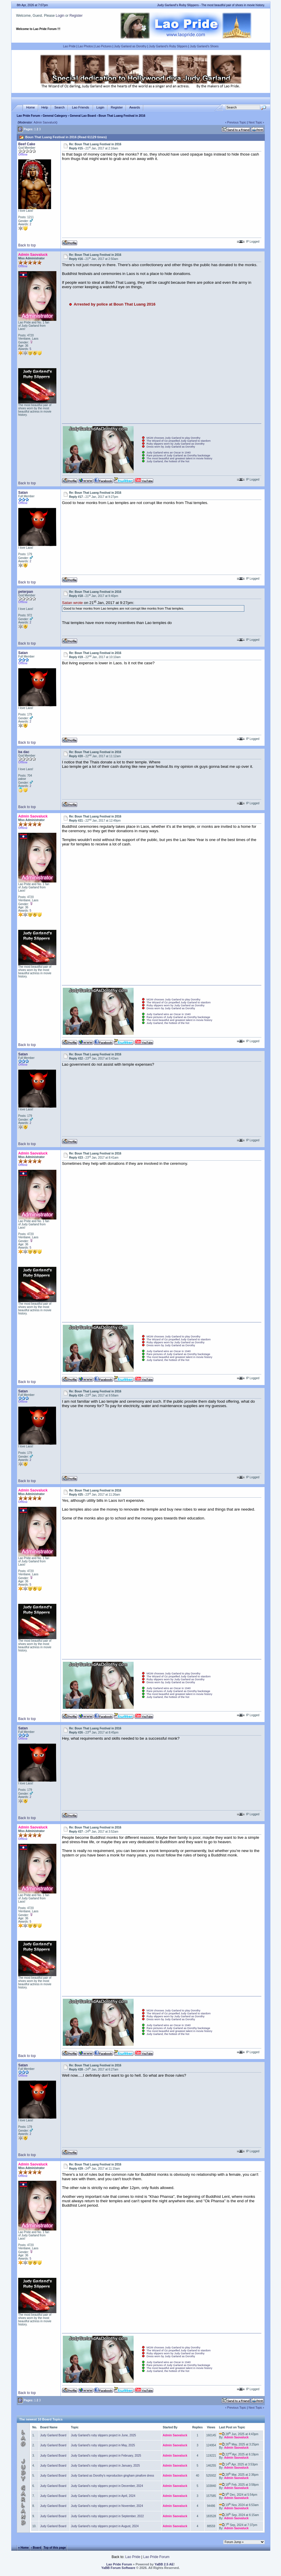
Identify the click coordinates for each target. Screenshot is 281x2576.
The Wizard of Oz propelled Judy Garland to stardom (179, 440)
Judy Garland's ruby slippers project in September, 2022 (107, 2516)
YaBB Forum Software (118, 2568)
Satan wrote (72, 603)
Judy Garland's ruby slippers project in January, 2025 (105, 2465)
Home (30, 107)
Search (59, 107)
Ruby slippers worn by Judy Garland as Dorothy (176, 443)
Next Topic (255, 122)
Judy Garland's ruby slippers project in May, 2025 (103, 2445)
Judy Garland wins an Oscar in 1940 (169, 452)
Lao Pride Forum (28, 115)
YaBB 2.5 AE (164, 2564)
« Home (23, 2547)
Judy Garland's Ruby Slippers (168, 46)
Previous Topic (236, 122)
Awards (134, 107)
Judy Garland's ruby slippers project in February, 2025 (106, 2455)
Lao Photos (85, 46)
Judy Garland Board (53, 2435)
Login (60, 16)
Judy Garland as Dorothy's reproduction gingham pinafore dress (112, 2475)
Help (44, 107)
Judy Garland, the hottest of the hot (168, 461)
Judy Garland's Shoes (204, 46)
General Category (55, 115)
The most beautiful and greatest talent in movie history (179, 458)
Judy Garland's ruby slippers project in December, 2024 (107, 2485)
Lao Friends (80, 107)
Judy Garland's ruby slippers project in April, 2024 (103, 2495)
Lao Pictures (103, 46)
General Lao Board (83, 115)
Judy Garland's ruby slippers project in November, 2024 (107, 2505)
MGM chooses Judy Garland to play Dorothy (174, 437)
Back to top (27, 245)
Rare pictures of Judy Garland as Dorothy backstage (178, 455)
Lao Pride (69, 46)
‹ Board (36, 2547)
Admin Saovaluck (44, 122)
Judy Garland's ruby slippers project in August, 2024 (105, 2526)
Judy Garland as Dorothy (130, 46)
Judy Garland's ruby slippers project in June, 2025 (103, 2435)
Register (76, 16)
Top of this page (54, 2547)
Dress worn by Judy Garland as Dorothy (171, 446)
